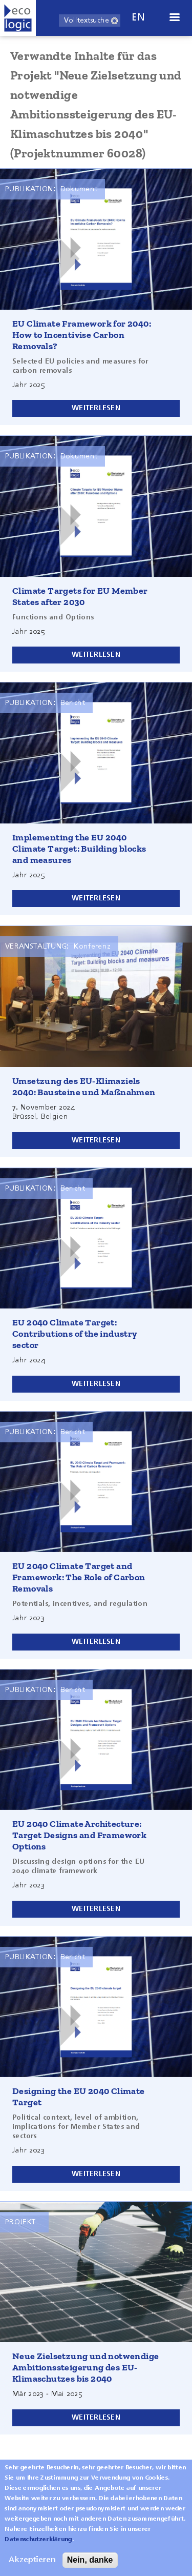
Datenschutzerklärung (38, 2540)
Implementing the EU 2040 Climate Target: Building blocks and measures (79, 849)
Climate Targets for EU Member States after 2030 (80, 596)
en (138, 18)
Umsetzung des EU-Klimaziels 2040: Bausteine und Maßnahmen (84, 1086)
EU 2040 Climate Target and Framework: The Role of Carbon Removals (78, 1577)
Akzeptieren (32, 2560)
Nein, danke (90, 2559)
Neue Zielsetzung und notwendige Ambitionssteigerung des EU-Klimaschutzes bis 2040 (85, 2367)
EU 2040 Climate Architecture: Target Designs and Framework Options (79, 1835)
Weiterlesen (96, 408)
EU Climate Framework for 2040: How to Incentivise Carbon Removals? (81, 335)
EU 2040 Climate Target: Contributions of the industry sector (75, 1334)
